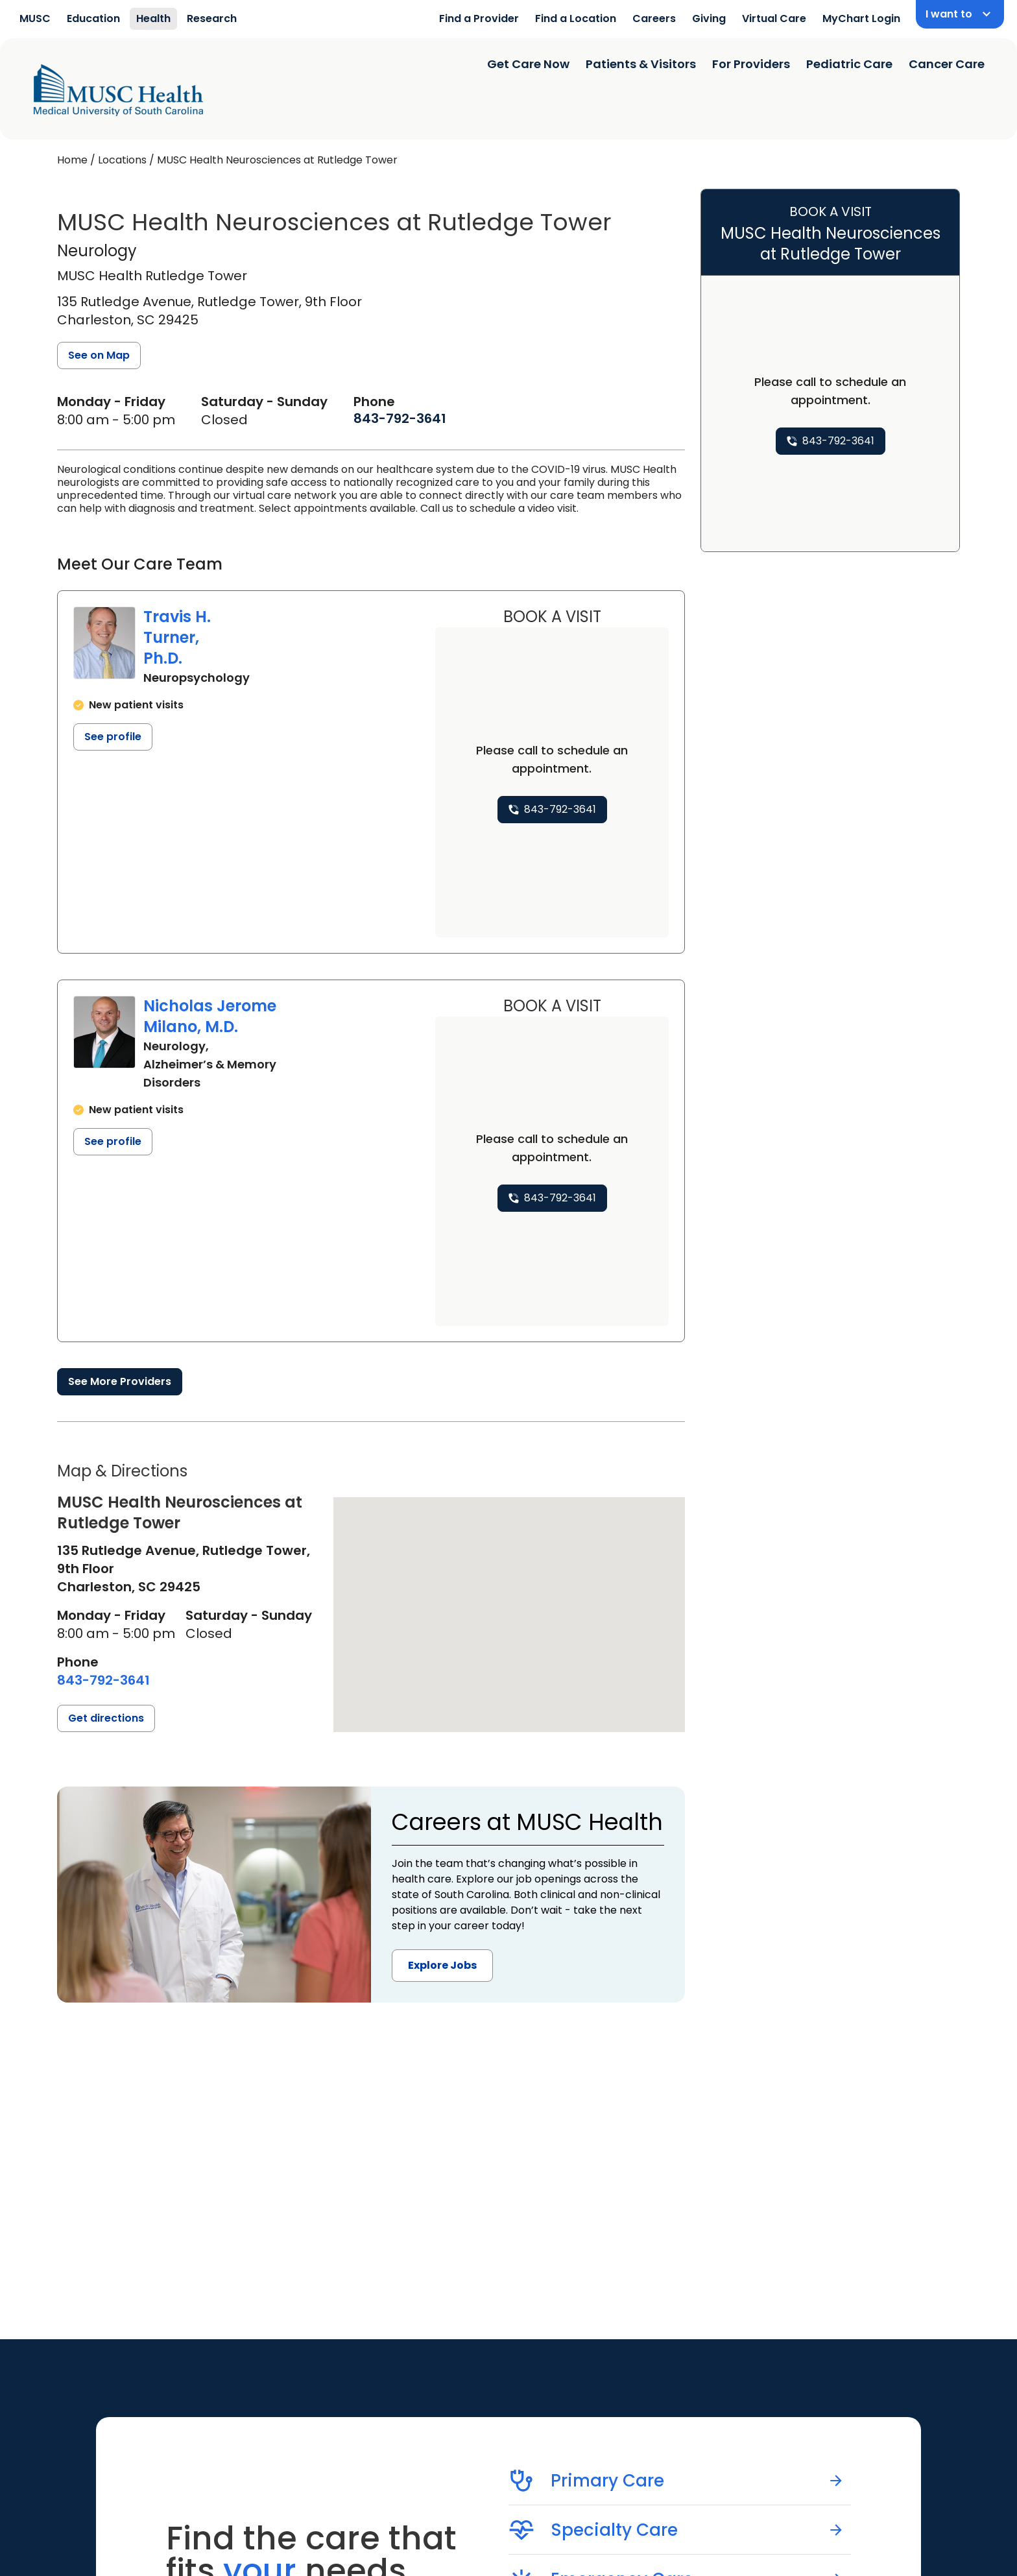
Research (212, 18)
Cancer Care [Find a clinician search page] (947, 64)
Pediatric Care (849, 64)
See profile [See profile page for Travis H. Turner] (112, 736)
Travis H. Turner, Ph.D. (177, 637)
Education (93, 18)
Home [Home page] (72, 159)
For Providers (751, 64)
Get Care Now (528, 64)
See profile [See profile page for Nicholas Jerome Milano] (112, 1141)
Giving (709, 18)
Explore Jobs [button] (442, 1965)
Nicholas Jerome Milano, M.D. (209, 1016)
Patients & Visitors (641, 64)
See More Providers (119, 1381)
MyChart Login (861, 18)
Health (153, 18)
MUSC (35, 18)
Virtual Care (774, 18)
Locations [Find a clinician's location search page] (122, 159)
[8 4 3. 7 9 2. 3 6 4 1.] (399, 418)
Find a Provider (479, 18)
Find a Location (575, 18)
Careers (654, 18)
